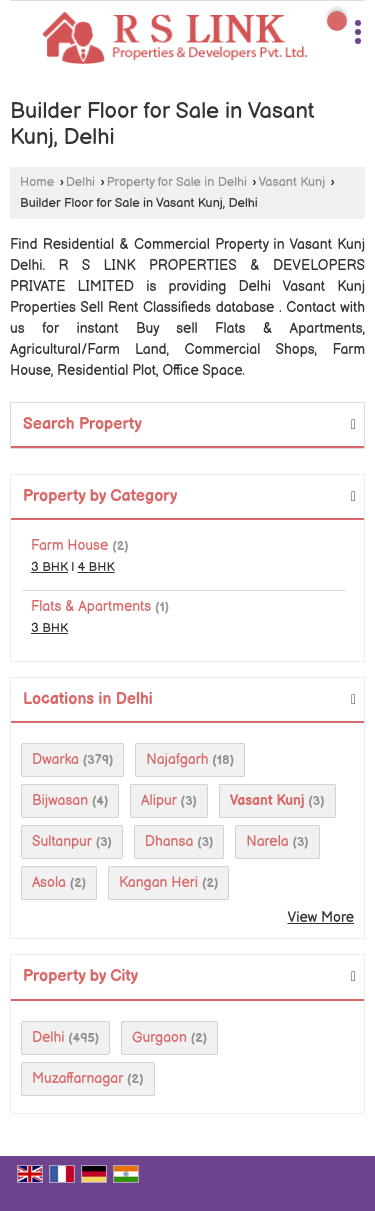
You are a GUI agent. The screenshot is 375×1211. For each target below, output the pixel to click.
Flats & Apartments (91, 606)
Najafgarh (177, 759)
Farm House (69, 545)
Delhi (80, 182)
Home (37, 182)
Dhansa (169, 841)
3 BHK (49, 567)
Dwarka (55, 759)
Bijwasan (60, 800)
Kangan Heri (158, 882)
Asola (49, 882)
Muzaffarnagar (77, 1078)
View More (320, 917)
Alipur (159, 800)
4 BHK (96, 567)
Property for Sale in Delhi (177, 182)
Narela (267, 841)
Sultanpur (62, 841)
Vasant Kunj (292, 182)
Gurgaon (159, 1037)
